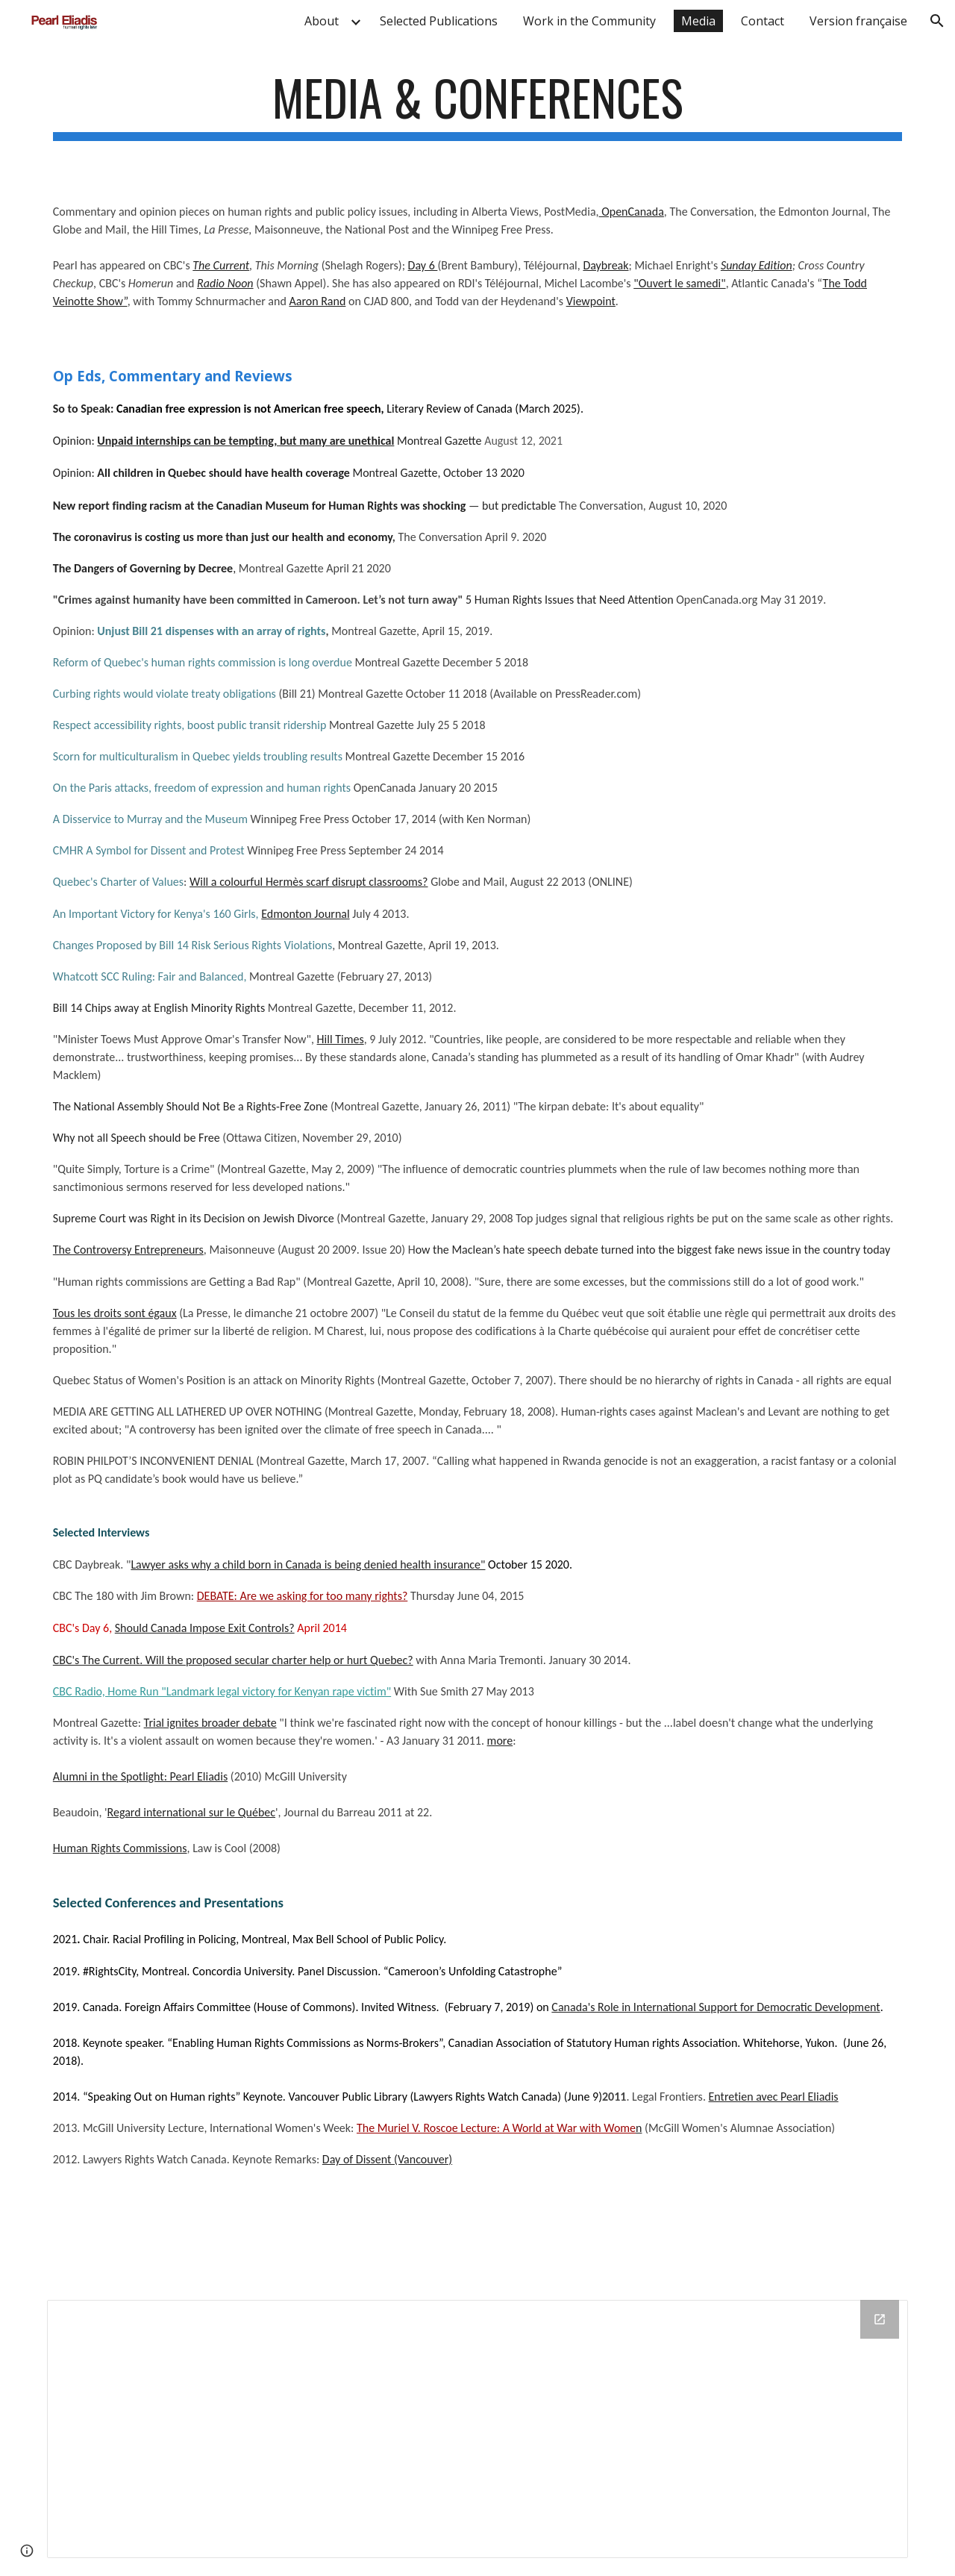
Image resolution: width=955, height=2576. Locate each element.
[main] (477, 111)
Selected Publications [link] (439, 21)
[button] (937, 21)
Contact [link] (762, 21)
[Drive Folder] (477, 2428)
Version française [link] (858, 21)
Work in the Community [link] (589, 21)
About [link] (321, 21)
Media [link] (698, 21)
